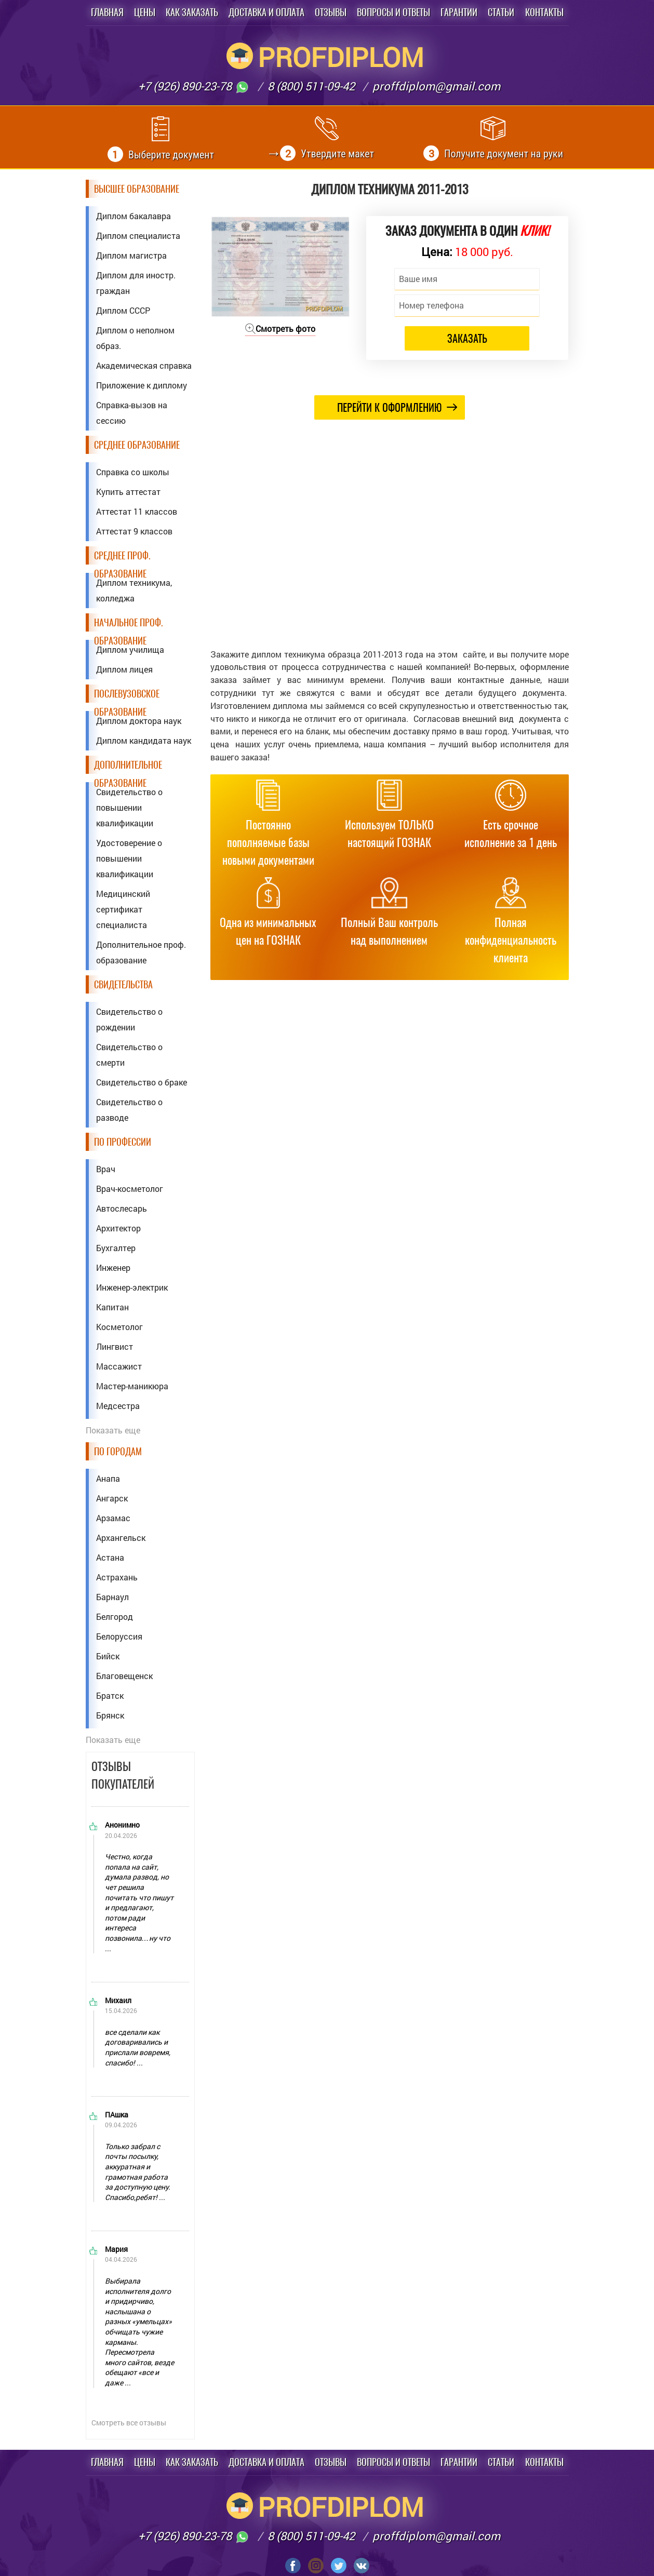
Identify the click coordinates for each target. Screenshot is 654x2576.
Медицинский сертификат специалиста (123, 909)
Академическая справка (144, 365)
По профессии (122, 1141)
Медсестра (118, 1405)
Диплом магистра (131, 255)
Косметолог (119, 1326)
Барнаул (112, 1596)
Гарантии (459, 12)
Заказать (467, 338)
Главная (107, 12)
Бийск (107, 1656)
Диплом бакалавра (133, 215)
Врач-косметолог (129, 1188)
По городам (118, 1451)
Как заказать (192, 12)
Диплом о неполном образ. (135, 338)
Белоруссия (119, 1636)
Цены (144, 12)
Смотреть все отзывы (128, 2422)
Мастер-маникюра (132, 1385)
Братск (110, 1695)
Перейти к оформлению (397, 407)
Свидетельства (123, 984)
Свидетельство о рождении (129, 1019)
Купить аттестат (128, 491)
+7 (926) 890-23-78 (194, 85)
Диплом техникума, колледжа (134, 590)
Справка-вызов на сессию (131, 412)
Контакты (544, 12)
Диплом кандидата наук (143, 740)
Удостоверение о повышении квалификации (129, 858)
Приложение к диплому (141, 385)
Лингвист (114, 1346)
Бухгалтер (116, 1247)
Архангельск (120, 1537)
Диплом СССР (123, 310)
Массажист (119, 1366)
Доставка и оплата (266, 12)
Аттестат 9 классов (134, 531)
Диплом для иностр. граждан (136, 283)
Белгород (114, 1616)
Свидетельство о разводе (129, 1109)
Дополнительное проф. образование (141, 952)
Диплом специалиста (138, 235)
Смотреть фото (280, 328)
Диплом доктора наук (138, 720)
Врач (105, 1168)
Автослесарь (121, 1208)
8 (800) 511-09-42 (311, 85)
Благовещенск (124, 1675)
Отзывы (330, 12)
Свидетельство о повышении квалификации (129, 807)
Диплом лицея (124, 669)
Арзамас (113, 1517)
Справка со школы (132, 471)
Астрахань (117, 1577)
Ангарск (112, 1498)
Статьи (501, 12)
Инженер (113, 1267)
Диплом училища (130, 649)
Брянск (110, 1715)
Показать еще (113, 1430)
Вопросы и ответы (393, 12)
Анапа (108, 1478)
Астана (110, 1557)
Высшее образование (136, 188)
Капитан (112, 1307)
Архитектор (118, 1228)
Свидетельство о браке (141, 1082)
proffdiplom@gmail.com (436, 85)
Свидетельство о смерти (129, 1054)
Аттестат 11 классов (136, 511)
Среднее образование (137, 444)
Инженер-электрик (132, 1287)
